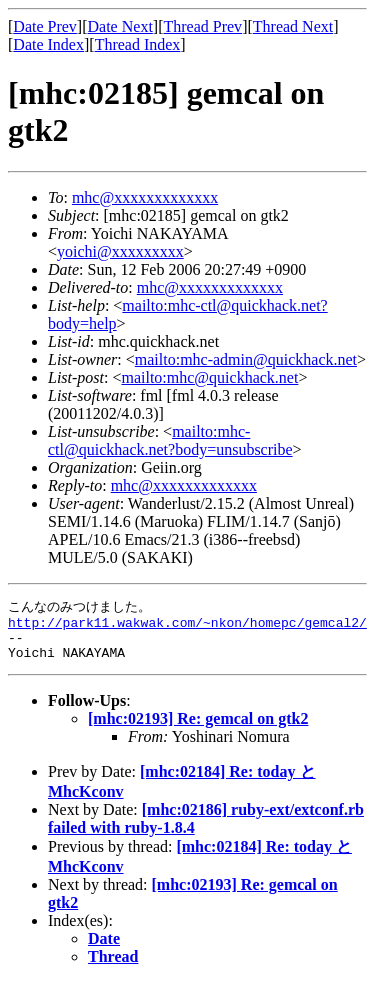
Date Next (120, 26)
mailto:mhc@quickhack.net (209, 377)
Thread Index (138, 44)
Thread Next (293, 26)
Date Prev (45, 26)
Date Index (48, 44)
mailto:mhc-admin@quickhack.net (246, 359)
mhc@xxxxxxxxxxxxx (145, 197)
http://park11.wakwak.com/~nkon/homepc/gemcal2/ (187, 626)
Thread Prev (202, 26)
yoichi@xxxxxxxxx (120, 251)
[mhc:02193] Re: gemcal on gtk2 (198, 728)
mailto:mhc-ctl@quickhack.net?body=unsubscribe (170, 440)
